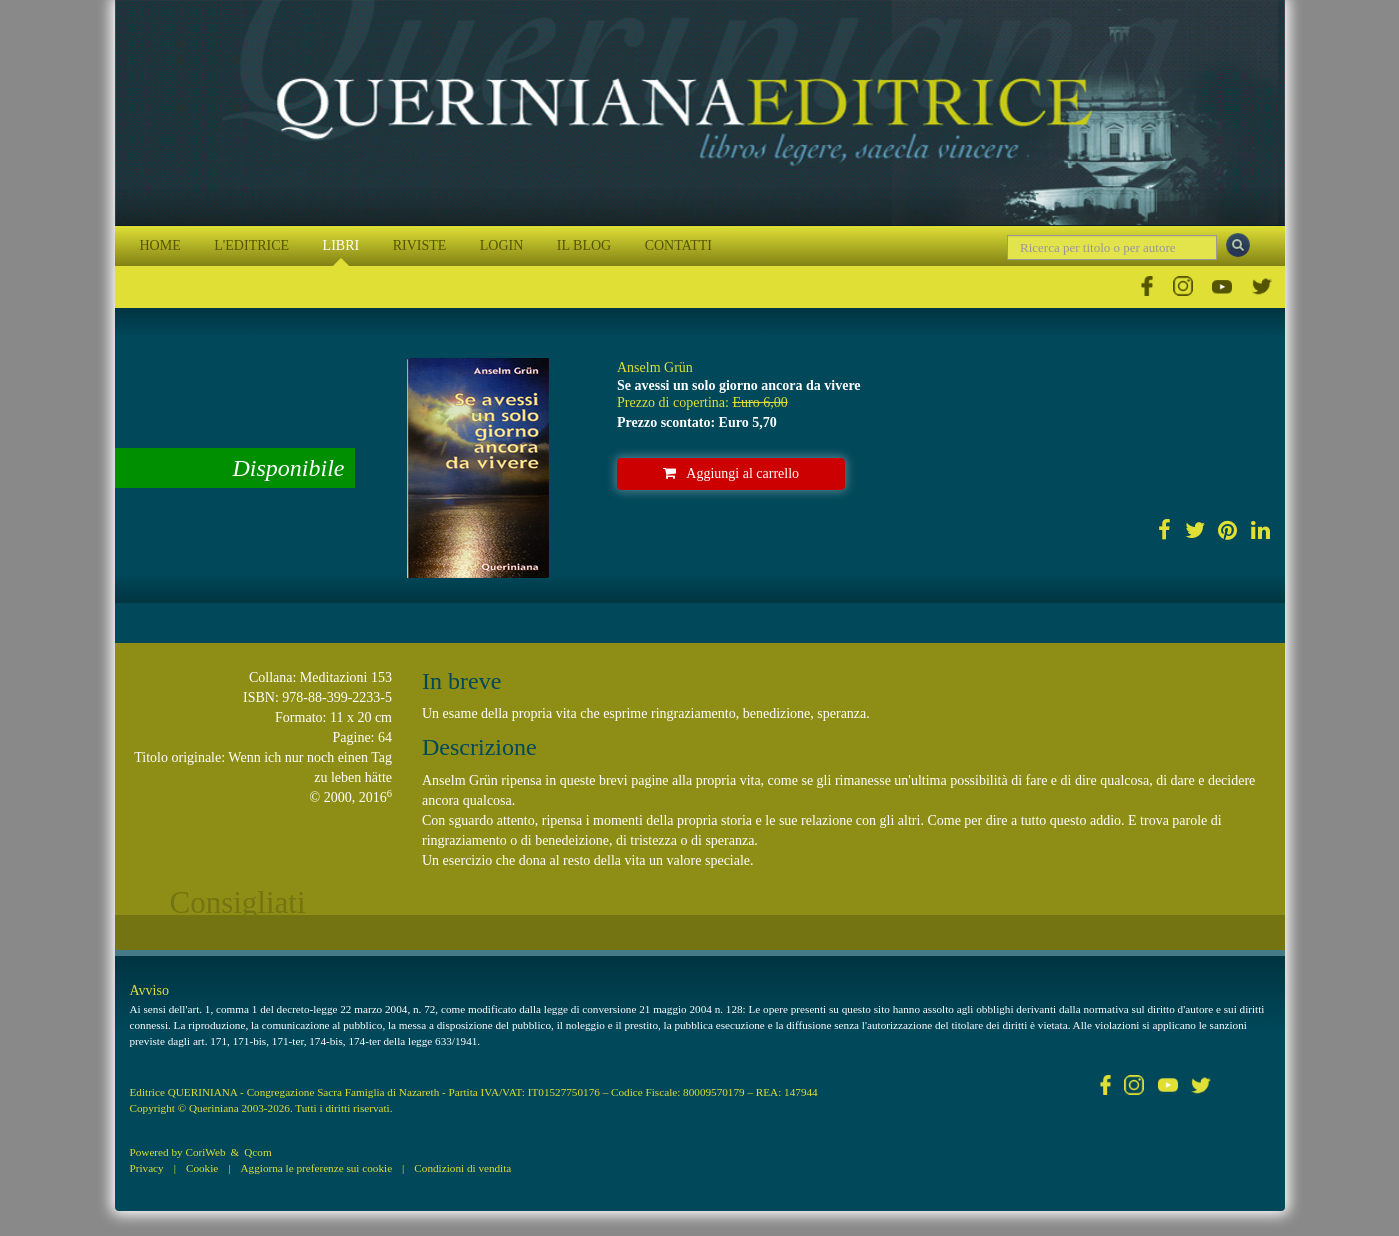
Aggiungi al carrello (731, 473)
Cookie (202, 1168)
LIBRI (341, 245)
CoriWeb (205, 1152)
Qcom (257, 1152)
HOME (160, 245)
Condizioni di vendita (462, 1168)
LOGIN (502, 245)
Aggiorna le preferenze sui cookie (317, 1168)
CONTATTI (678, 245)
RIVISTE (420, 245)
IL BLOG (584, 245)
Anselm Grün (655, 367)
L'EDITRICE (251, 245)
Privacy (147, 1168)
